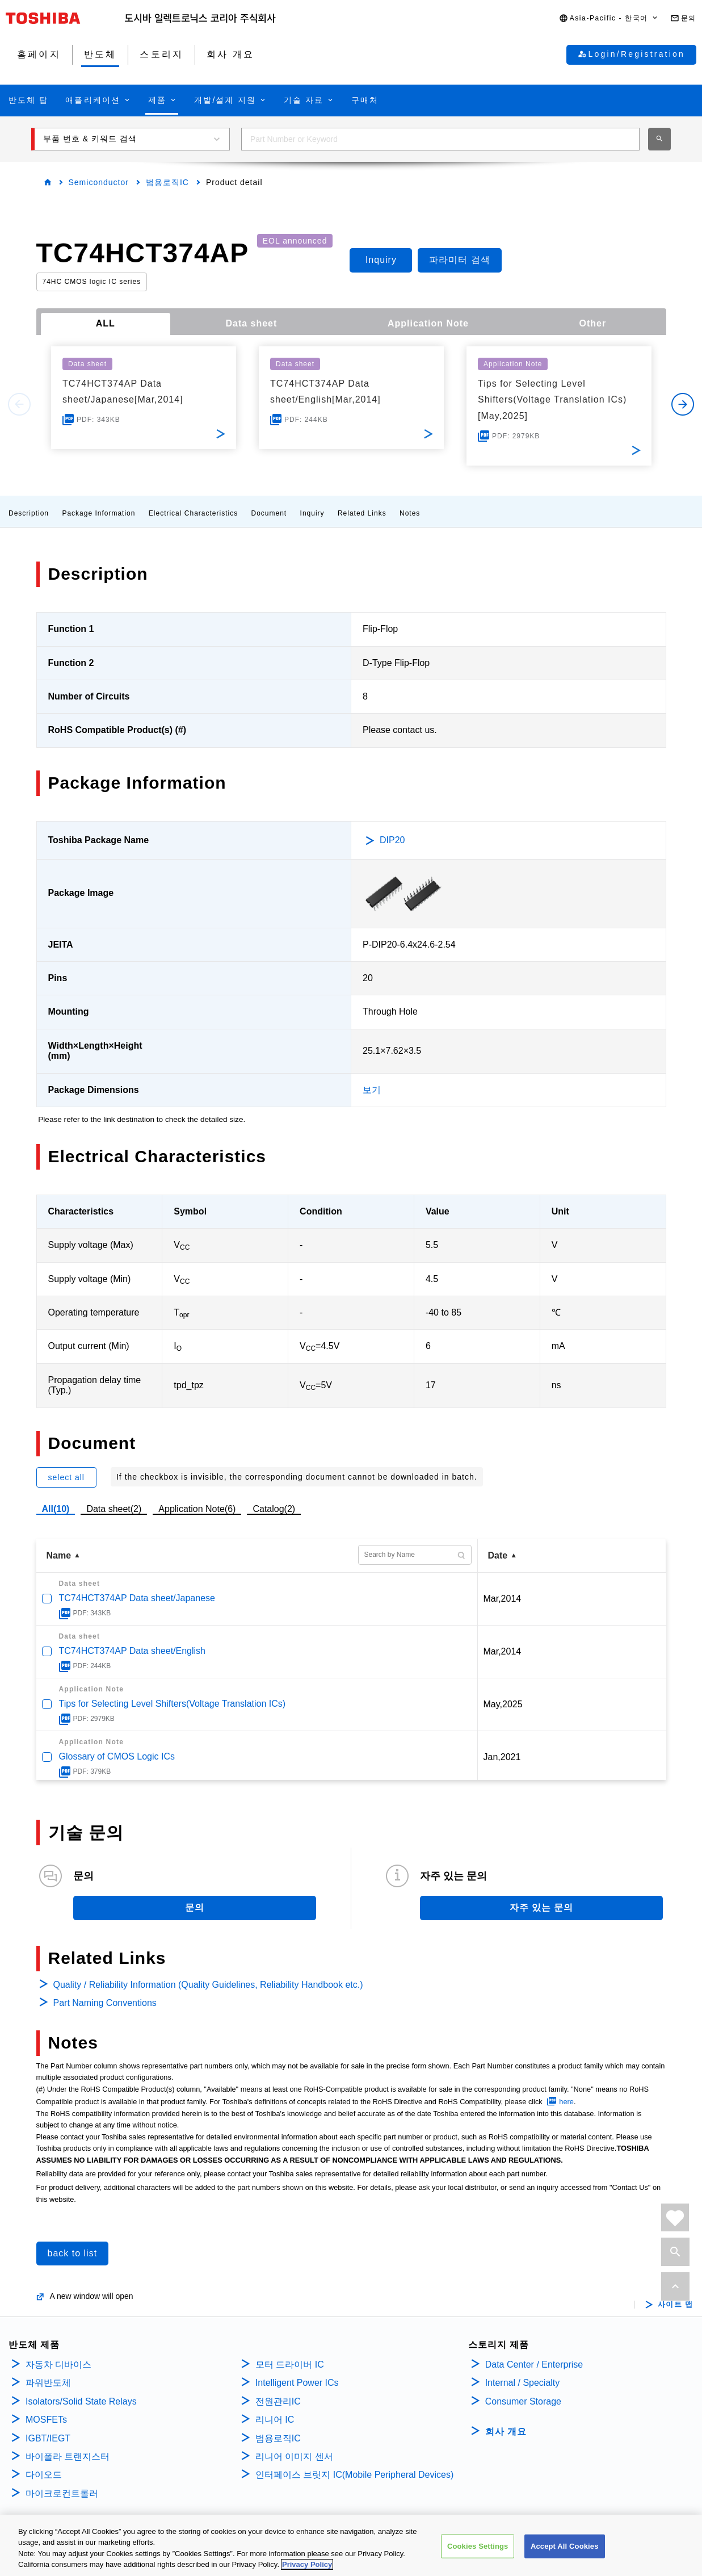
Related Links (362, 513)
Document (269, 513)
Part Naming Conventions (105, 2003)
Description (29, 513)
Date (498, 1555)
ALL (105, 323)
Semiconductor (99, 182)
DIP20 (392, 840)
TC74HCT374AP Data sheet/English (132, 1651)
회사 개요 (506, 2431)
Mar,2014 (503, 1598)
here (566, 2101)
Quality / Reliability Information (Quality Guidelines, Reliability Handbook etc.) (208, 1984)
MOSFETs (46, 2419)
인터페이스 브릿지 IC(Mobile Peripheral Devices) (354, 2474)
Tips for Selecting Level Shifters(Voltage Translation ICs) (172, 1703)
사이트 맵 (675, 2305)
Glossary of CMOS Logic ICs (117, 1756)
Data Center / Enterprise (534, 2364)
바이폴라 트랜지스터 (68, 2456)
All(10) (56, 1509)
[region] (351, 2545)
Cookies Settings (477, 2546)
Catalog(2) (274, 1509)
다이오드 (44, 2474)
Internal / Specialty (522, 2382)
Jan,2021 (502, 1757)
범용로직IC (167, 182)
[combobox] (440, 139)
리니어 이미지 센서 (294, 2456)
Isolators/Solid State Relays (81, 2401)
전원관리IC (278, 2401)
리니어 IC (274, 2419)
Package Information (98, 513)
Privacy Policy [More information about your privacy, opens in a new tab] (307, 2564)
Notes (410, 513)
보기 (372, 1090)
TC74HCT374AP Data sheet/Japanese (137, 1598)
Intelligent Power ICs (297, 2382)
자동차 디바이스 (58, 2364)
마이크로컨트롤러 (62, 2493)
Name (59, 1555)
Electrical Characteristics (193, 513)
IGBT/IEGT (48, 2438)
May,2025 (503, 1704)
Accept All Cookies (565, 2546)
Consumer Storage (523, 2401)
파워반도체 (48, 2382)
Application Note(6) (197, 1509)
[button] (609, 18)
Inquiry (312, 513)
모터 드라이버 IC (289, 2364)
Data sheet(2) (113, 1509)
